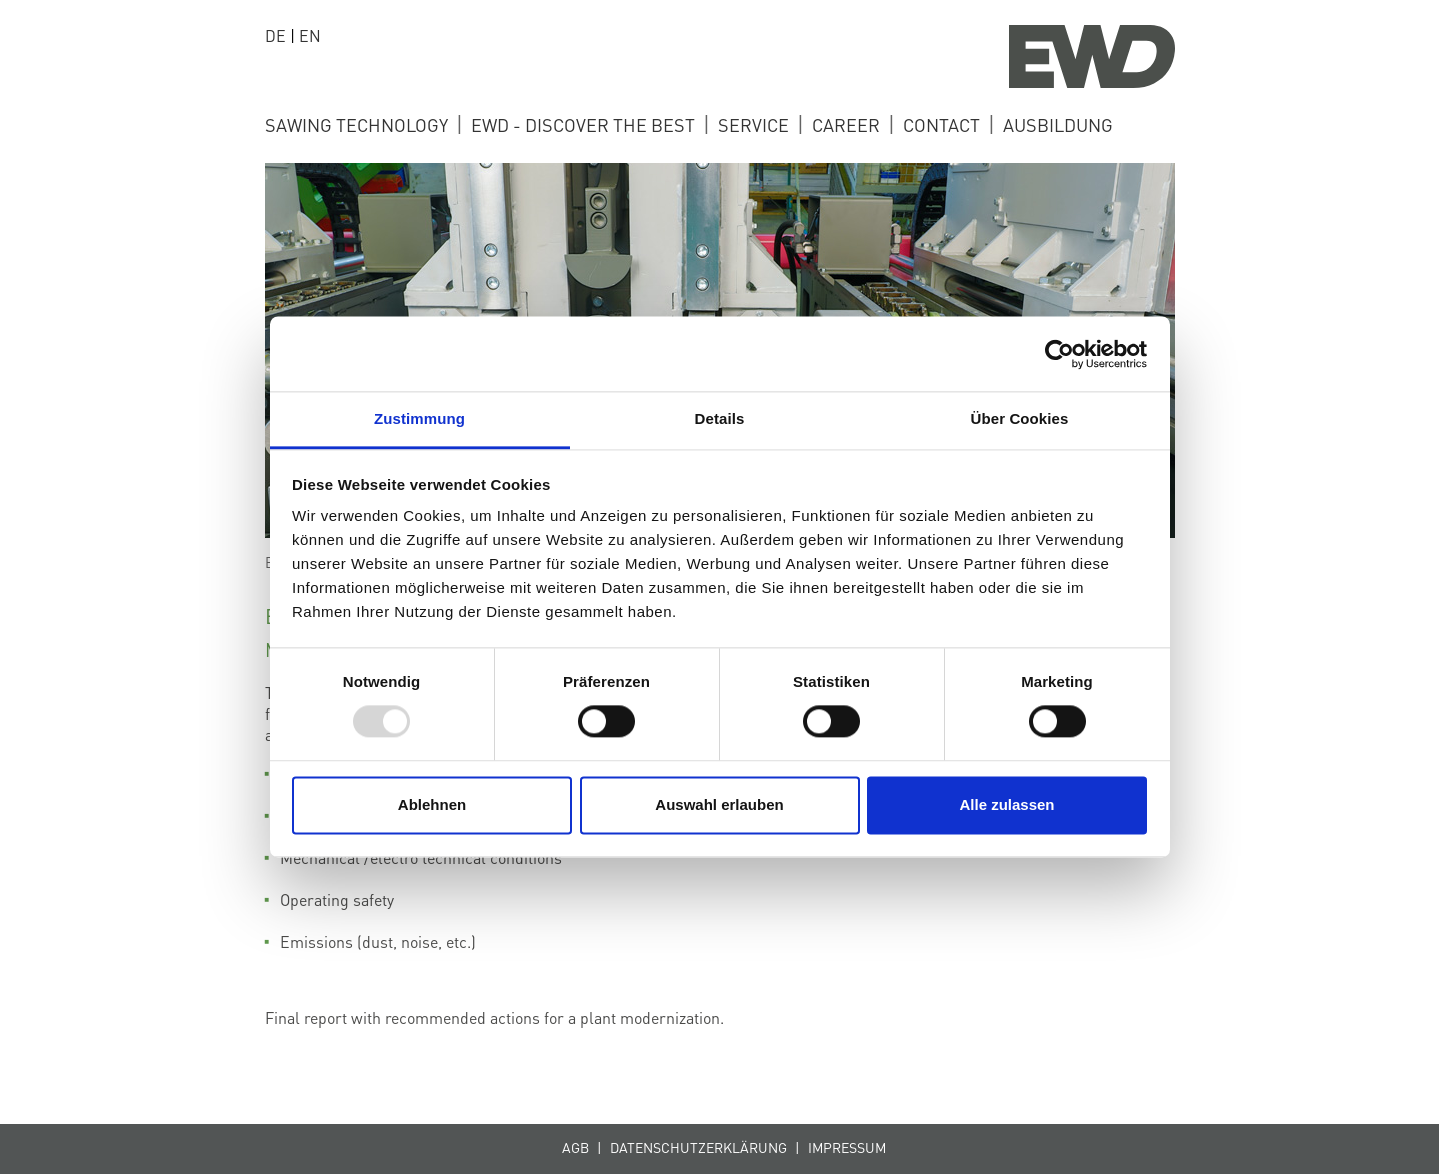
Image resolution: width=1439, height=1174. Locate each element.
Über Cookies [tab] (1020, 418)
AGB (575, 1147)
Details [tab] (720, 418)
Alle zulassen (1006, 804)
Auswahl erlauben (719, 804)
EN (310, 35)
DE (275, 35)
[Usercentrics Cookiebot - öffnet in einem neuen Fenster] (1059, 354)
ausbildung (1058, 124)
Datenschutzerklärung (698, 1147)
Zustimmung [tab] (419, 418)
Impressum (847, 1147)
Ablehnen (432, 804)
